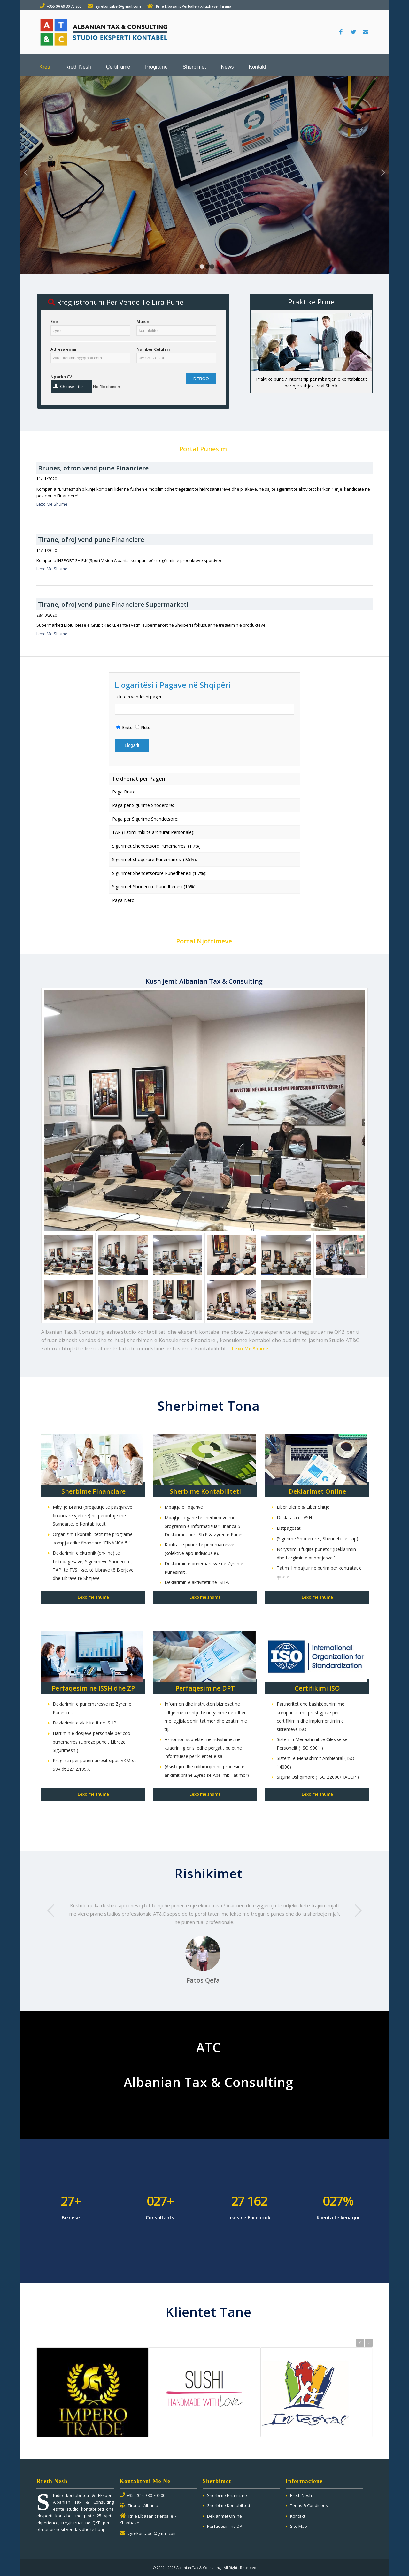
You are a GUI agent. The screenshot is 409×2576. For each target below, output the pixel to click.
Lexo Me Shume (51, 504)
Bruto (127, 727)
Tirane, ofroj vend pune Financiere (91, 539)
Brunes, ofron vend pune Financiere (93, 468)
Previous (26, 172)
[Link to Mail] (365, 32)
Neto (145, 727)
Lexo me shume (93, 1597)
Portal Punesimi (204, 449)
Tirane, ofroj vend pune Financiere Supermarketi (113, 604)
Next (383, 172)
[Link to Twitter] (353, 32)
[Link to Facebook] (341, 32)
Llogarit (132, 745)
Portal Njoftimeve (204, 941)
